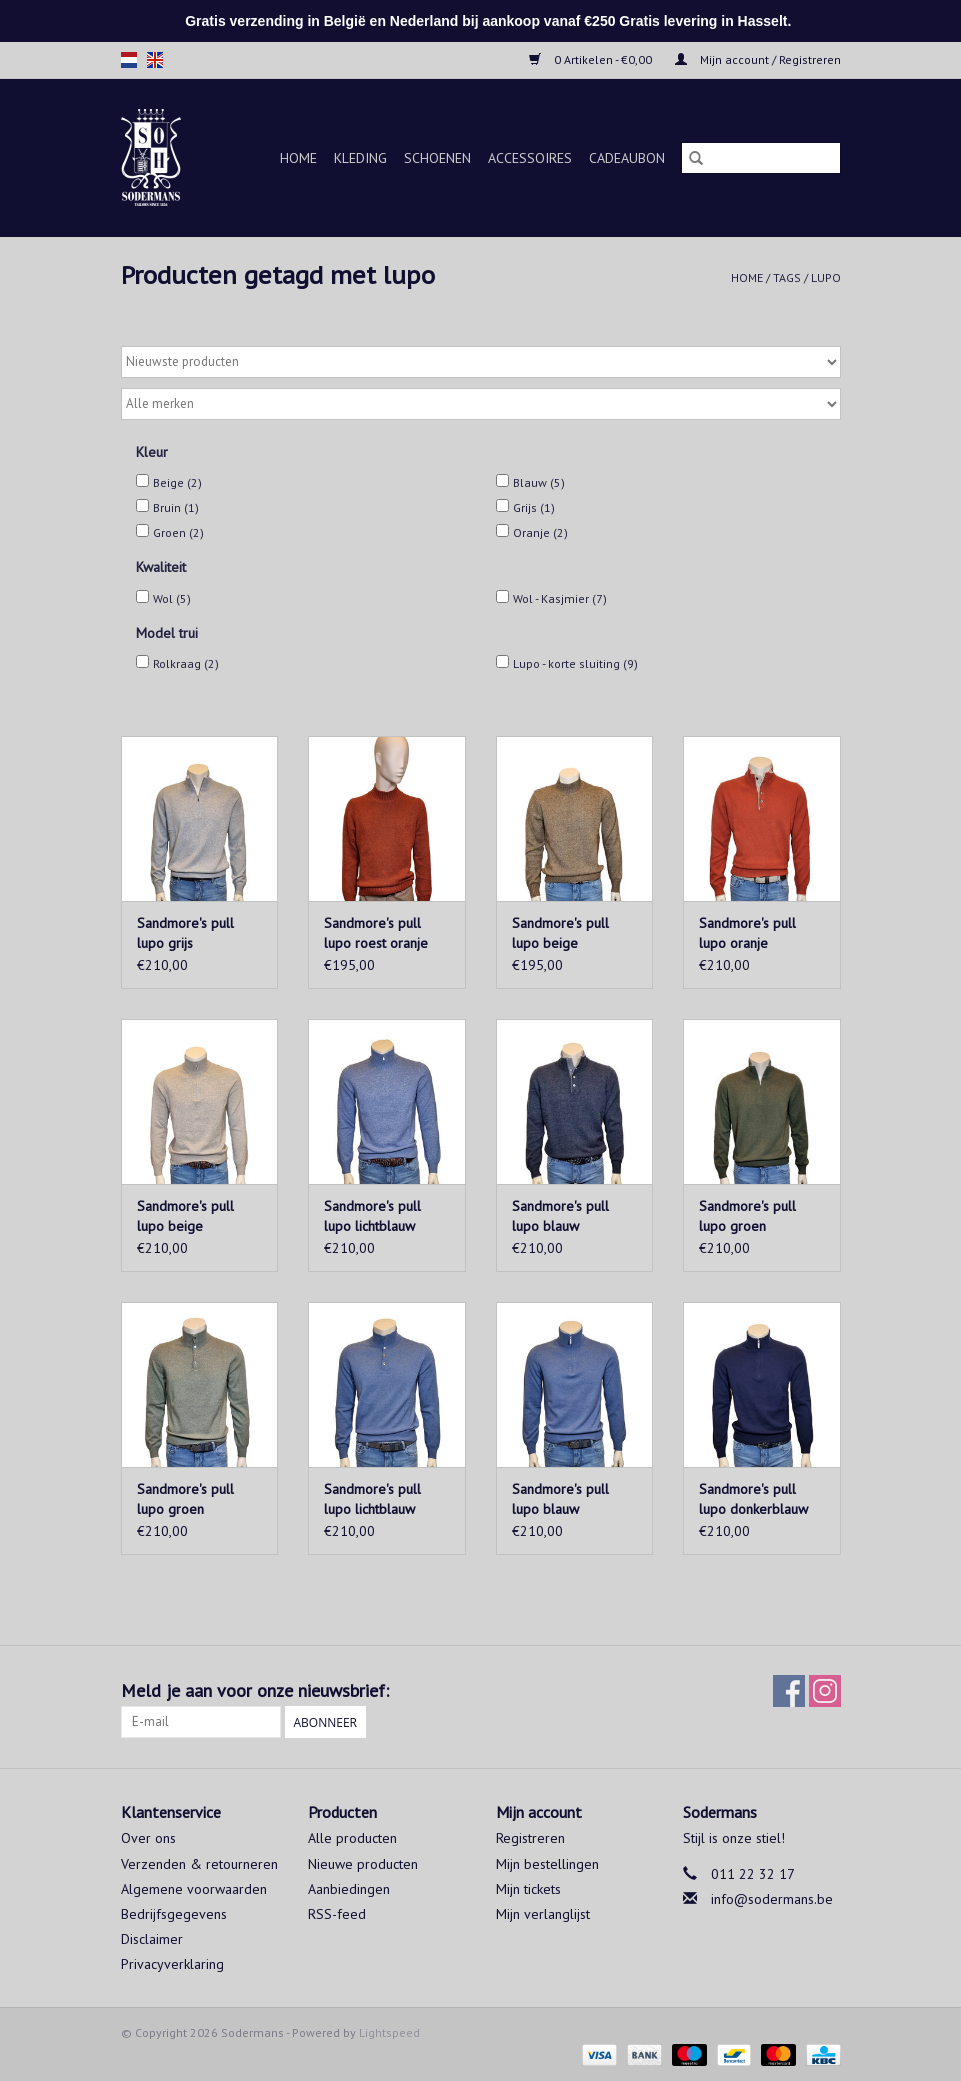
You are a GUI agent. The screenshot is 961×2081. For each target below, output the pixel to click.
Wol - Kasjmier (560, 598)
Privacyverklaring (172, 1964)
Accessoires (530, 158)
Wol (172, 598)
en (155, 60)
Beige (177, 482)
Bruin (176, 507)
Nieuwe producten (363, 1864)
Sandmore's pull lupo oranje (747, 933)
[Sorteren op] (481, 362)
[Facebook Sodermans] (789, 1691)
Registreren (530, 1838)
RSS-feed (337, 1914)
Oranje (540, 532)
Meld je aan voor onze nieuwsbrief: (255, 1690)
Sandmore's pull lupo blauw (560, 1216)
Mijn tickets (528, 1889)
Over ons (148, 1838)
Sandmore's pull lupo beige (560, 933)
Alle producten (352, 1838)
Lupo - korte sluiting (575, 663)
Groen (178, 532)
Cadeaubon (627, 158)
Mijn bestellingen (547, 1864)
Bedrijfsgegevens (174, 1914)
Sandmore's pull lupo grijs (185, 933)
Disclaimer (152, 1939)
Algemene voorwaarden (194, 1889)
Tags (787, 277)
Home (298, 158)
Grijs (534, 507)
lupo (826, 277)
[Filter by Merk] (481, 404)
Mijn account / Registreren (758, 59)
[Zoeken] (761, 158)
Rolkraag (186, 663)
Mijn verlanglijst (543, 1914)
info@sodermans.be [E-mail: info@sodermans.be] (772, 1899)
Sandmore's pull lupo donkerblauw (753, 1499)
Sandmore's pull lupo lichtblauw (372, 1216)
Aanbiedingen (349, 1889)
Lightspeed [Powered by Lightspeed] (389, 2032)
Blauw (539, 482)
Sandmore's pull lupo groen (747, 1216)
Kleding (360, 158)
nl (129, 60)
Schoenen (437, 158)
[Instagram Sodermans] (825, 1691)
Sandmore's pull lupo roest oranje (376, 933)
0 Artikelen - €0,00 (592, 59)
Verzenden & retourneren (199, 1864)
